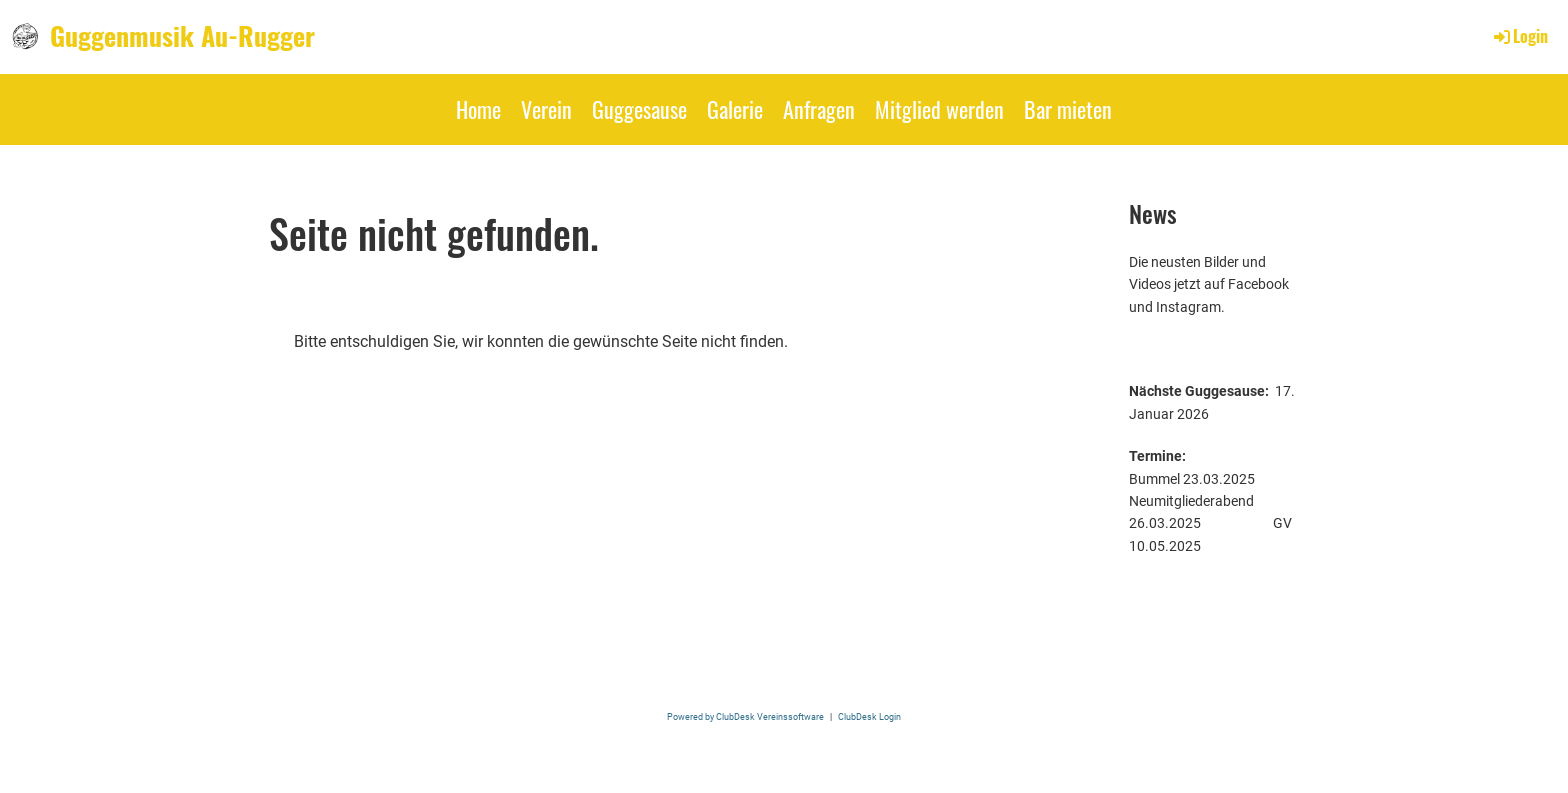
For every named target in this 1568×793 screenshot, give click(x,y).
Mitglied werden (939, 109)
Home (478, 109)
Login (1519, 36)
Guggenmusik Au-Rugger (182, 36)
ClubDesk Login (869, 716)
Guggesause (639, 109)
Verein (546, 109)
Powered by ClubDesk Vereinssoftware (745, 716)
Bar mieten (1068, 109)
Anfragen (819, 109)
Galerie (735, 109)
